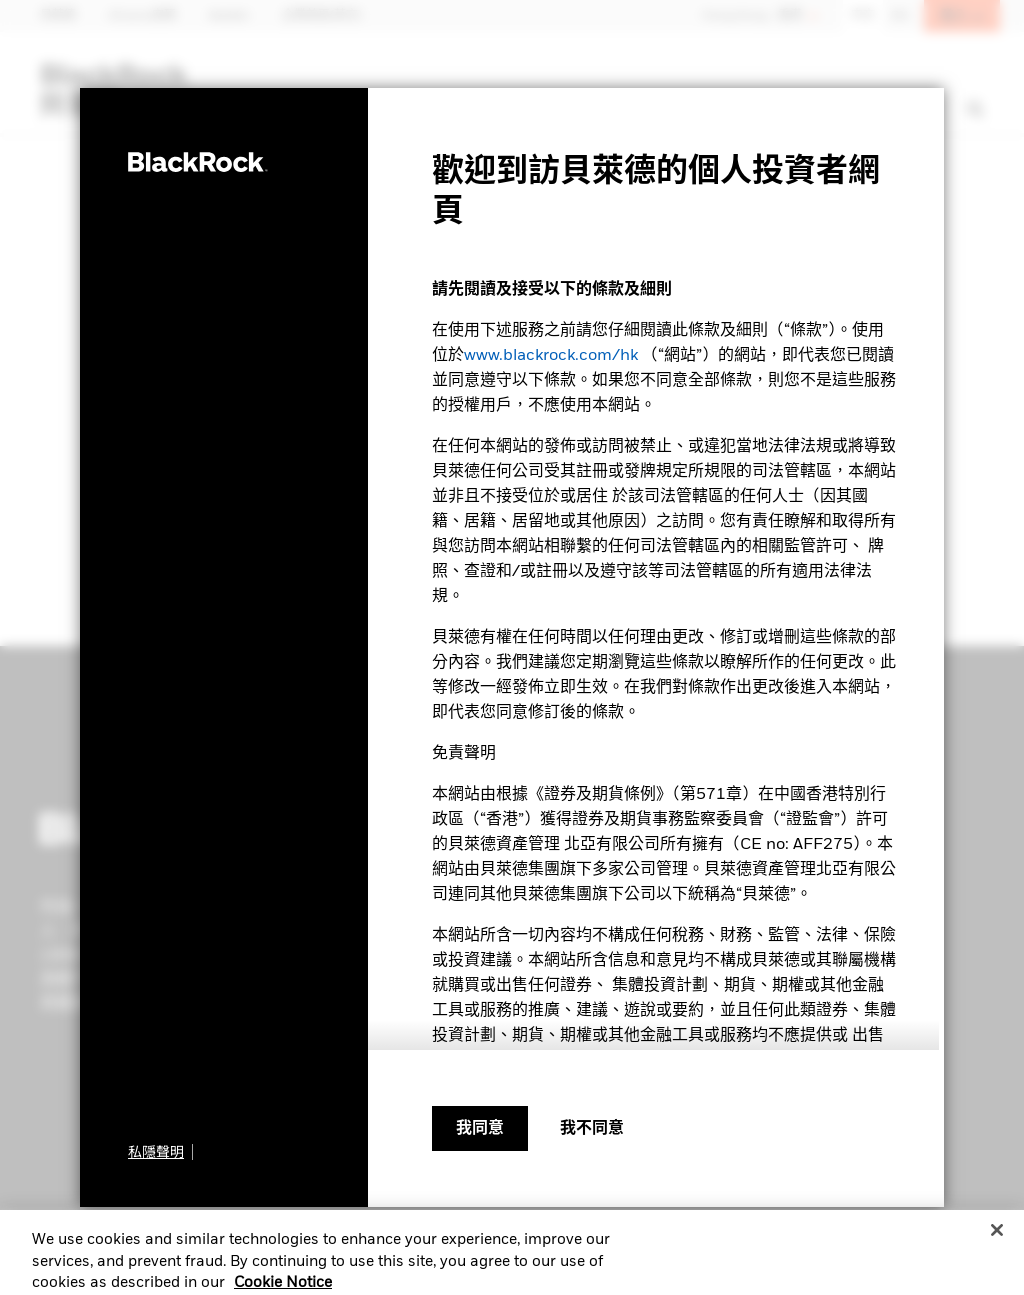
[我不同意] (592, 1129)
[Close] (997, 1241)
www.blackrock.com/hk (551, 356)
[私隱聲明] (160, 1152)
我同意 (480, 1129)
